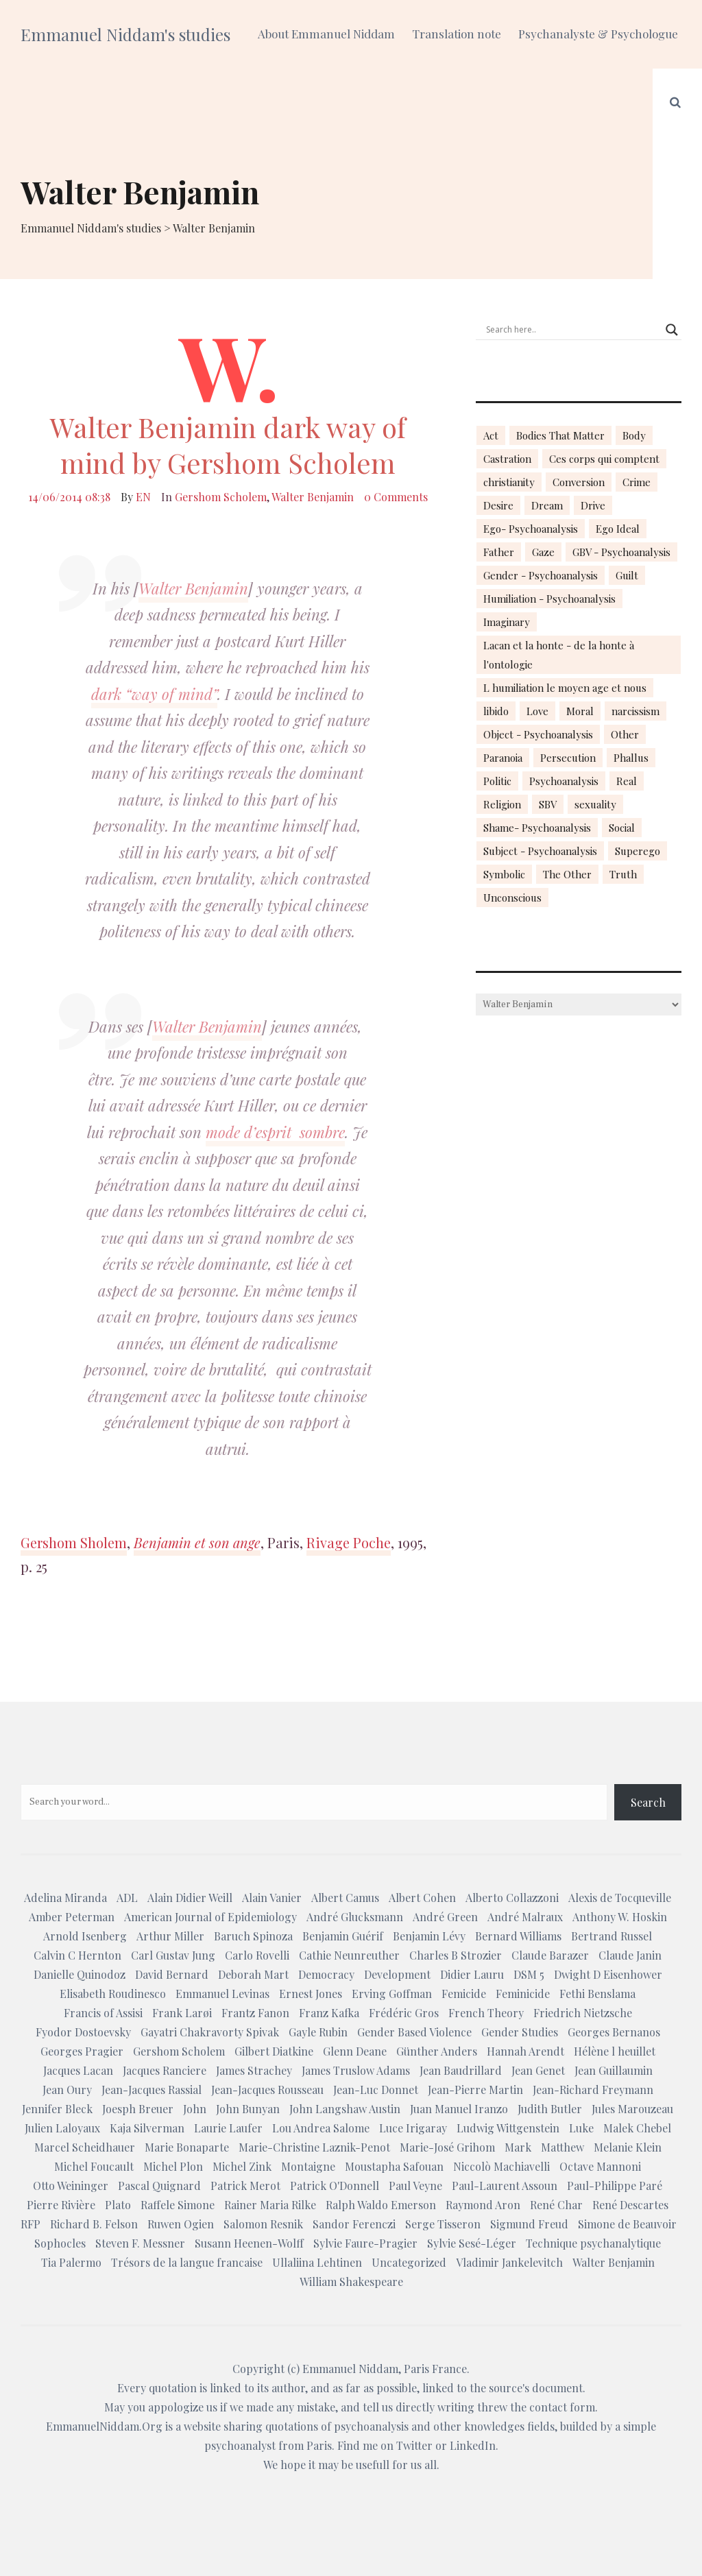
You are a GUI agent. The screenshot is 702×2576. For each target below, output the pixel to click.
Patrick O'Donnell (334, 2185)
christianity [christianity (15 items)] (509, 482)
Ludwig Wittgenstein (508, 2128)
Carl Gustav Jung (173, 1955)
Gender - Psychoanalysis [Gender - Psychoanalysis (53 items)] (540, 575)
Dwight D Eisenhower (608, 1974)
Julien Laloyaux (62, 2128)
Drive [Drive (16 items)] (593, 505)
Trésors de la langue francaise (187, 2262)
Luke (581, 2128)
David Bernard (171, 1974)
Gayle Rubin (318, 2032)
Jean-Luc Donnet (375, 2089)
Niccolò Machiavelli (501, 2166)
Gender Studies (519, 2032)
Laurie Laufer (228, 2128)
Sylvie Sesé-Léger (471, 2243)
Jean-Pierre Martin (475, 2089)
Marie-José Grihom (447, 2147)
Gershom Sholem (74, 1542)
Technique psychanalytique (593, 2243)
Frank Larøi (182, 2013)
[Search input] (572, 329)
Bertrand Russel (611, 1936)
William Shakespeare (351, 2281)
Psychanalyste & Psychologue (598, 33)
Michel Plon (173, 2166)
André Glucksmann (354, 1917)
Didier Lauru (472, 1974)
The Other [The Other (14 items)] (567, 874)
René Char (556, 2205)
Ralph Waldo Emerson (381, 2205)
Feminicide (523, 1993)
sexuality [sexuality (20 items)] (595, 804)
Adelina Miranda (65, 1897)
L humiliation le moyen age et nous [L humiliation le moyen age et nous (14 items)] (564, 688)
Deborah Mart (253, 1974)
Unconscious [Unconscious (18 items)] (512, 897)
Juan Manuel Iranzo (459, 2109)
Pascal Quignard (159, 2185)
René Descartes (630, 2205)
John (194, 2109)
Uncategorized (409, 2262)
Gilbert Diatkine (273, 2051)
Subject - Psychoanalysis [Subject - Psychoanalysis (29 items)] (540, 851)
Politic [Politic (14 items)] (497, 781)
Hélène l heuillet (614, 2051)
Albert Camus (345, 1897)
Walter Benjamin (312, 497)
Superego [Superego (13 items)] (637, 851)
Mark (518, 2147)
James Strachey (254, 2070)
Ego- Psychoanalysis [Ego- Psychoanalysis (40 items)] (530, 528)
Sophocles (60, 2243)
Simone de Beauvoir (627, 2224)
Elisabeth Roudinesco (113, 1993)
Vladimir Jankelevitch (509, 2262)
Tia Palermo (71, 2262)
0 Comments (396, 497)
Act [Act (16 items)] (490, 435)
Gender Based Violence (414, 2032)
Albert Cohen (422, 1897)
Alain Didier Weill (189, 1897)
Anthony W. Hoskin (619, 1917)
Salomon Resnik (263, 2224)
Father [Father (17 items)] (498, 552)
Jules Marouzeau (632, 2109)
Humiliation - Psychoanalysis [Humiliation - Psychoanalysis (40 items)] (549, 598)
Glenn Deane (355, 2051)
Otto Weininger (70, 2185)
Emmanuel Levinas (222, 1993)
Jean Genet (538, 2070)
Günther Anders (436, 2051)
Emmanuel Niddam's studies (125, 34)
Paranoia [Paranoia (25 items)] (502, 758)
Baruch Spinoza (253, 1936)
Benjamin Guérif (342, 1936)
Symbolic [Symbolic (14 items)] (504, 874)
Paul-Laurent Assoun (504, 2185)
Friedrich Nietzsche (582, 2013)
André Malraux (525, 1917)
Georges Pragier (81, 2051)
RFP (30, 2224)
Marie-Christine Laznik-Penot (314, 2147)
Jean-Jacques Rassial (151, 2089)
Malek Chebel (637, 2128)
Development (397, 1974)
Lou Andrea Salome (321, 2128)
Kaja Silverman (147, 2128)
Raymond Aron (483, 2205)
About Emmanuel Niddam (326, 33)
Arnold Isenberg (85, 1936)
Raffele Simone (178, 2205)
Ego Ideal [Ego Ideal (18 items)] (618, 528)
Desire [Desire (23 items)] (498, 505)
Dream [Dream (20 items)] (547, 505)
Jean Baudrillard (461, 2070)
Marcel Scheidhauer (84, 2147)
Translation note (456, 33)
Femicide (463, 1993)
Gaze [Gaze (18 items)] (543, 552)
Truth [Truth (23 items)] (623, 874)
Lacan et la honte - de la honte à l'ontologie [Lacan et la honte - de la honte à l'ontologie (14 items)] (558, 654)
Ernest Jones (310, 1993)
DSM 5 (528, 1974)
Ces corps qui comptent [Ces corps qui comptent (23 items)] (604, 459)
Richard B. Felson (94, 2224)
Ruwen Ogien (180, 2224)
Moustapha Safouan (394, 2166)
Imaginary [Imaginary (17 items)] (506, 622)
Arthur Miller (170, 1936)
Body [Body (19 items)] (634, 435)
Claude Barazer (550, 1955)
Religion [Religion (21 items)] (502, 804)
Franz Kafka (329, 2013)
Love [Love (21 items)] (537, 711)
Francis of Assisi (103, 2013)
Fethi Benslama (597, 1993)
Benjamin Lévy (429, 1936)
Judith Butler (550, 2109)
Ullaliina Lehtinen (317, 2262)
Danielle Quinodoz (79, 1974)
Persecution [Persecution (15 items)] (568, 758)
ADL (127, 1897)
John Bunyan (248, 2109)
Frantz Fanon (255, 2013)
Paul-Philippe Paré (614, 2185)
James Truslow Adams (356, 2070)
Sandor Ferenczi (354, 2224)
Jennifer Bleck (57, 2109)
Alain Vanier (272, 1897)
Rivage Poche (348, 1542)
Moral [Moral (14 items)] (580, 711)
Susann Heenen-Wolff (249, 2243)
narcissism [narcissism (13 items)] (635, 711)
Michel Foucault (94, 2166)
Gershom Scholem (221, 497)
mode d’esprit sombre (275, 1132)
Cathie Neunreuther (349, 1955)
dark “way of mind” (154, 694)
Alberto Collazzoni (512, 1897)
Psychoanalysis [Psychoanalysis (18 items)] (563, 781)
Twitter (414, 2445)
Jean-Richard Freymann (593, 2089)
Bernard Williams (518, 1936)
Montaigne (308, 2166)
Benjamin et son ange (197, 1542)
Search (648, 1802)
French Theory (486, 2013)
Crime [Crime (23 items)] (636, 482)
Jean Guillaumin (613, 2070)
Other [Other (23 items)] (625, 734)
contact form (562, 2407)
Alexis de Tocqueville (619, 1897)
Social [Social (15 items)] (622, 827)
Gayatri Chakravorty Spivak (210, 2032)
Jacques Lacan (78, 2070)
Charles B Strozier (455, 1955)
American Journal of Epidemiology (210, 1917)
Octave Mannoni (600, 2166)
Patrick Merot (245, 2185)
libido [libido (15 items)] (496, 711)
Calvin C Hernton (77, 1955)
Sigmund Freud (529, 2224)
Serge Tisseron (443, 2224)
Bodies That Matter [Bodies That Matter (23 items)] (560, 435)
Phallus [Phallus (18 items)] (631, 758)
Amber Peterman (71, 1917)
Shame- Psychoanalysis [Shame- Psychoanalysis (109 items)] (537, 827)
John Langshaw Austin (344, 2109)
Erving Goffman (392, 1993)
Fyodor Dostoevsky (83, 2032)
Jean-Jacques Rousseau (267, 2089)
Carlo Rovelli (257, 1955)
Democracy (326, 1974)
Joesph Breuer (137, 2109)
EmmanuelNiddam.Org (104, 2426)
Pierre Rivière (61, 2205)
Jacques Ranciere (164, 2070)
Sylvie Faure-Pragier (365, 2243)
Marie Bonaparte (187, 2147)
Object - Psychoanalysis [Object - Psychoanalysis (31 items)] (538, 734)
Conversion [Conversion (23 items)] (579, 482)
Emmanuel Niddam (350, 2368)
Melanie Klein (628, 2147)
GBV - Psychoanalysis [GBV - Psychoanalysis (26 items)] (621, 552)
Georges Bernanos (614, 2032)
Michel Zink (242, 2166)
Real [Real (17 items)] (626, 781)
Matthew (562, 2147)
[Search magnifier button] (671, 329)
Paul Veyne (415, 2185)
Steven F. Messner (140, 2243)
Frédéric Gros (404, 2013)
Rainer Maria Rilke (270, 2205)
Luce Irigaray (413, 2128)
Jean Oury (67, 2089)
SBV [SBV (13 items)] (548, 804)
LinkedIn (473, 2445)
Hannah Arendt (525, 2051)
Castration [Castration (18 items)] (507, 459)
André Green (445, 1917)
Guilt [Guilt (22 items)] (627, 575)
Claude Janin (630, 1955)
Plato (118, 2205)
